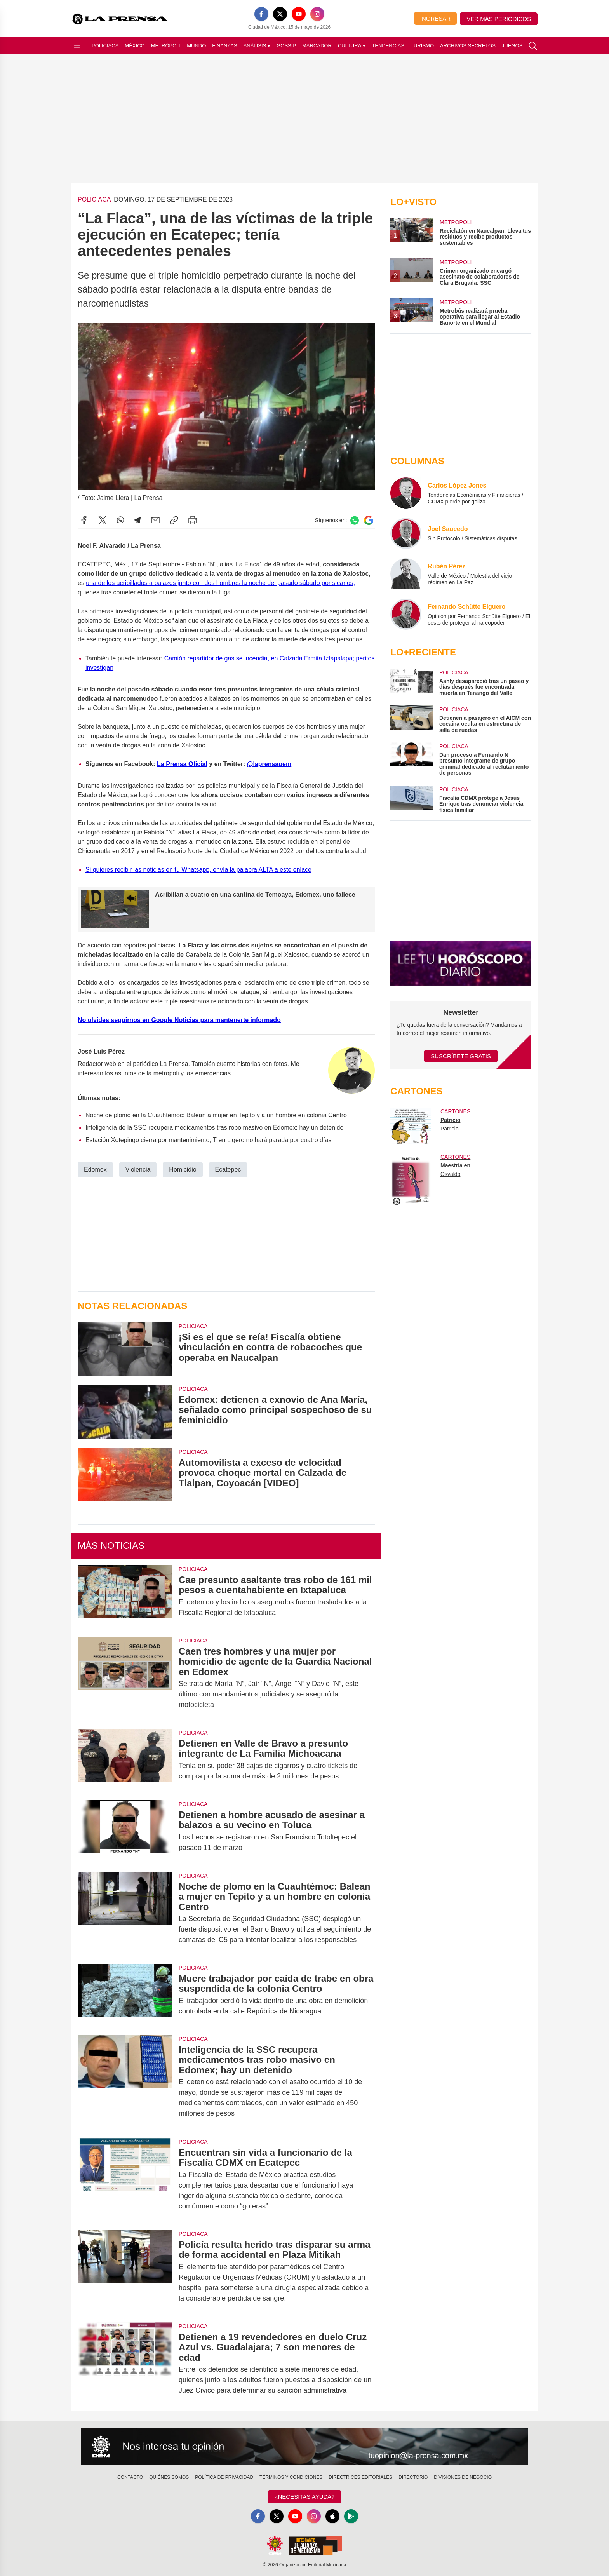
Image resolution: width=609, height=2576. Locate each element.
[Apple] (332, 2516)
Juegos (512, 46)
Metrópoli (166, 46)
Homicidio (182, 1169)
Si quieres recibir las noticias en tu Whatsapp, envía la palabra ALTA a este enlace (198, 869)
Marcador (317, 46)
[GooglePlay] (351, 2516)
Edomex (95, 1169)
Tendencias (388, 46)
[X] (280, 14)
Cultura (351, 46)
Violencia (138, 1169)
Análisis (257, 46)
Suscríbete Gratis (461, 1056)
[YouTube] (299, 14)
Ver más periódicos (498, 19)
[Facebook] (261, 14)
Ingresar (435, 18)
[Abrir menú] (76, 45)
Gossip (286, 46)
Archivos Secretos (468, 46)
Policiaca (105, 46)
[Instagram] (317, 14)
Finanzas (224, 46)
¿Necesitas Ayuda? (304, 2496)
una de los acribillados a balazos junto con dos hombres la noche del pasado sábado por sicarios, (220, 582)
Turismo (422, 46)
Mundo (196, 46)
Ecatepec (228, 1169)
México (134, 46)
